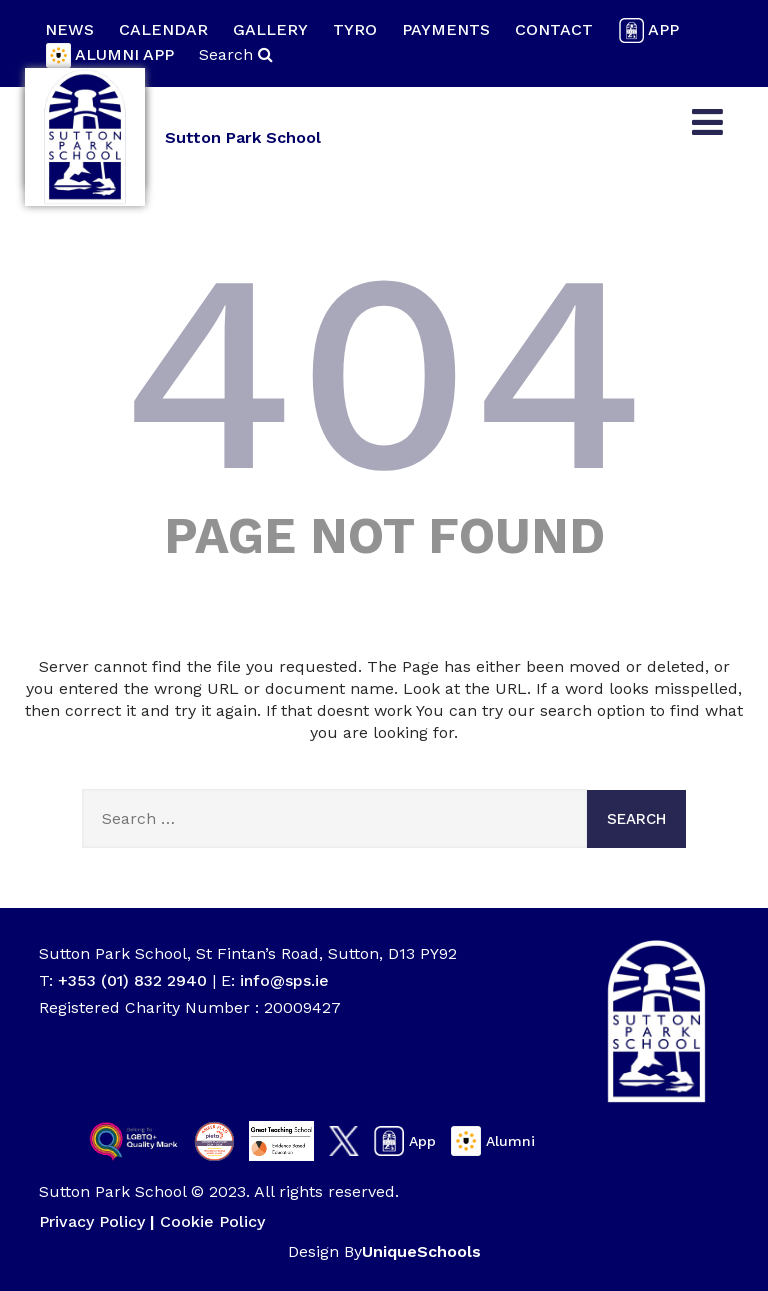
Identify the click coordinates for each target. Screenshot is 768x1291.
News (69, 29)
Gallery (270, 29)
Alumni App (109, 55)
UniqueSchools (421, 1251)
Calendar (163, 29)
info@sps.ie (284, 980)
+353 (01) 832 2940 (135, 980)
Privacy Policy (92, 1221)
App (648, 30)
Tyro (355, 29)
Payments (446, 29)
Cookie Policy (212, 1221)
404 (384, 372)
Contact (554, 29)
